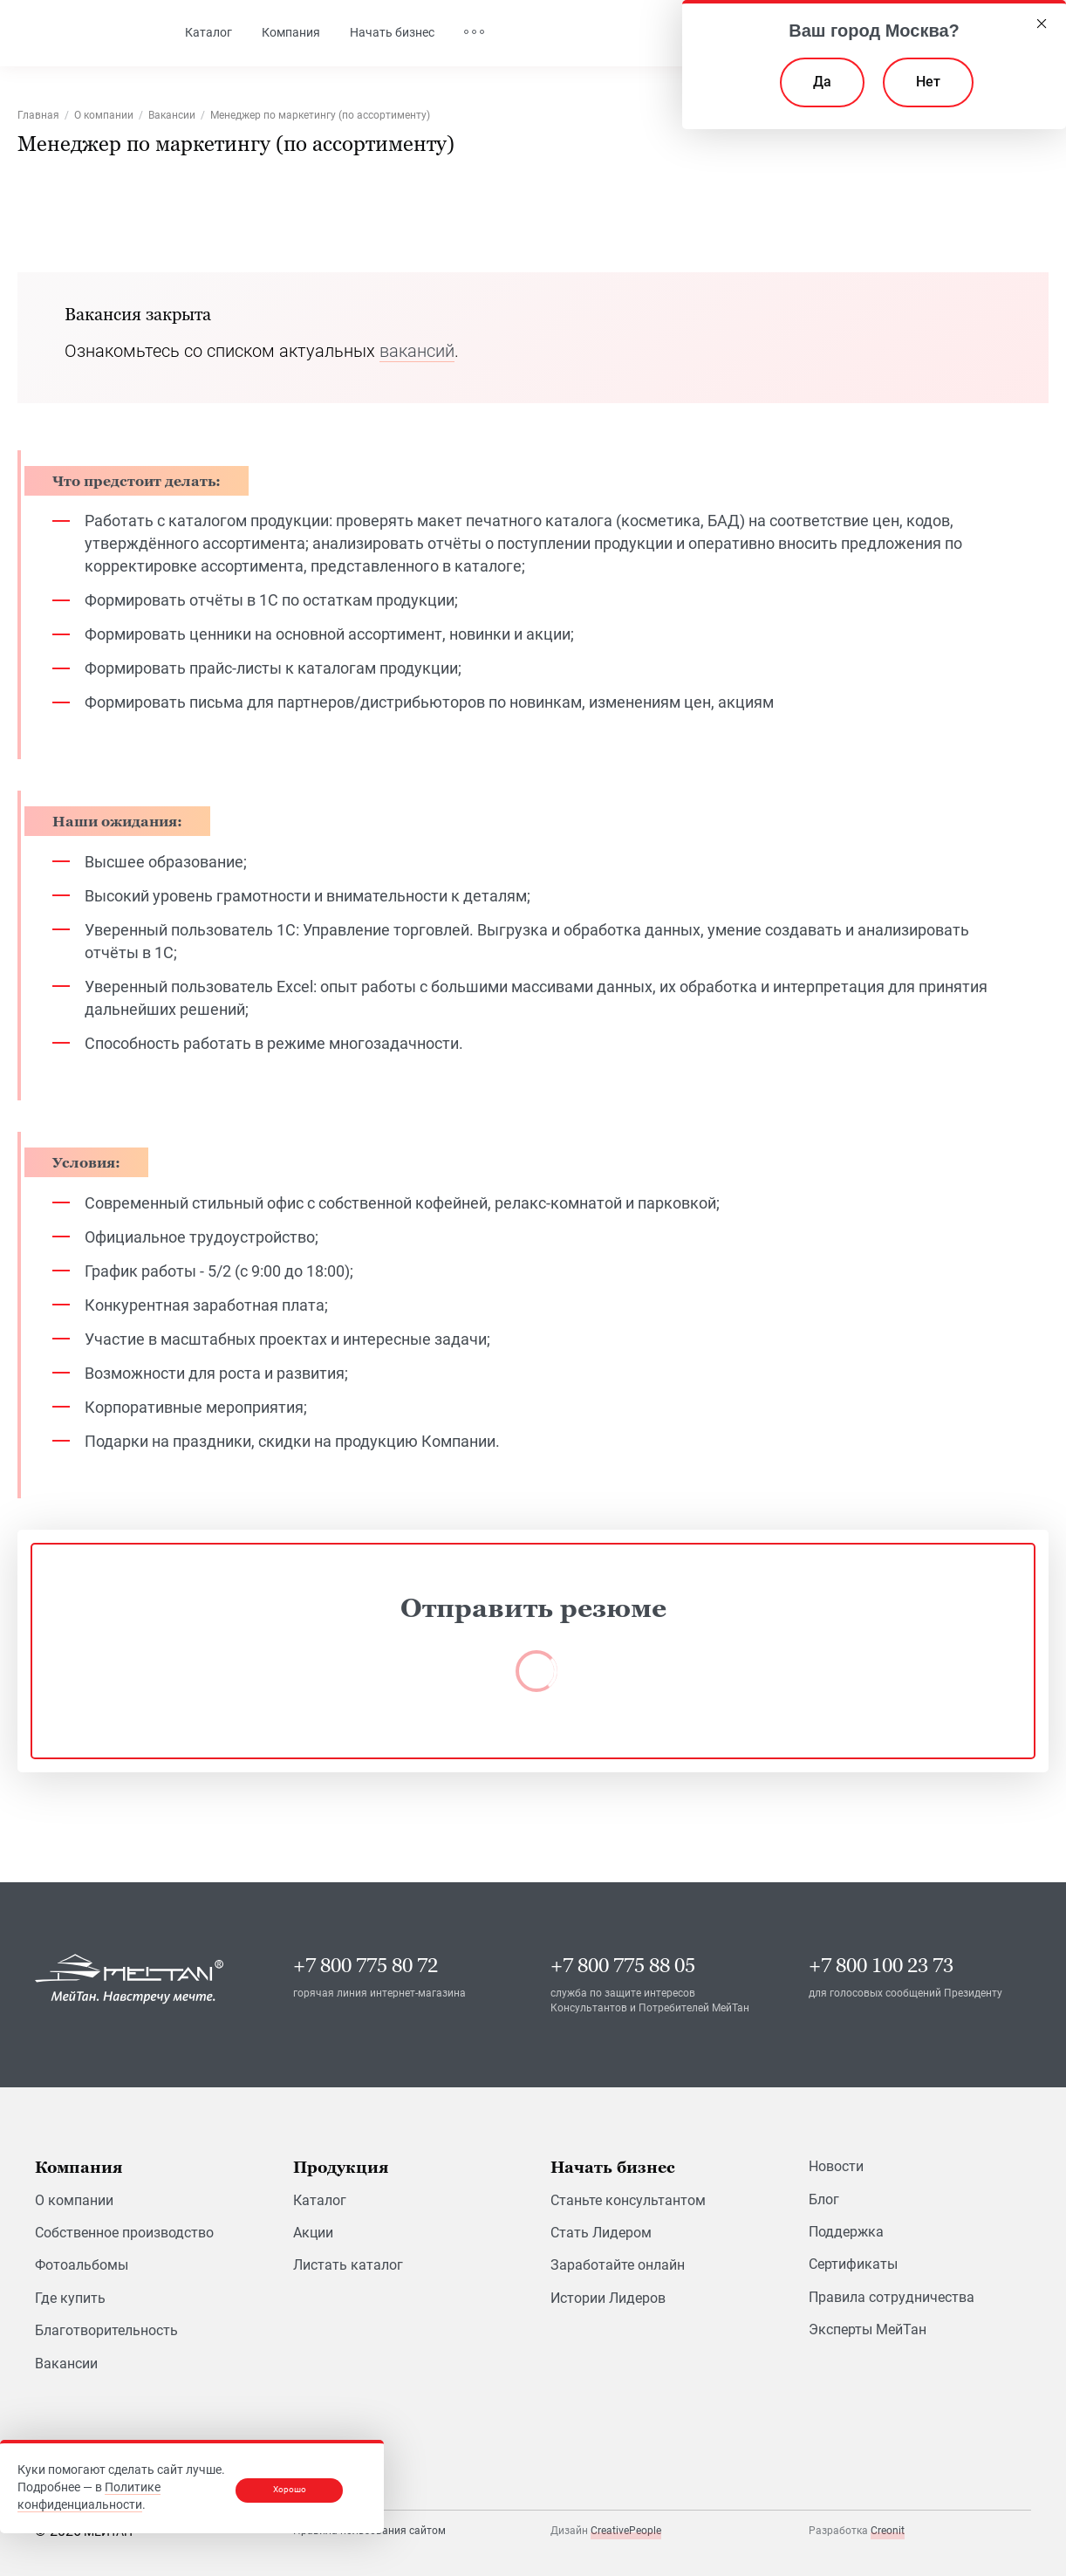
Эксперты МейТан (867, 2330)
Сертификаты (853, 2265)
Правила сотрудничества (891, 2297)
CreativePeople (626, 2531)
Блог (824, 2199)
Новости (836, 2167)
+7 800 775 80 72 (365, 1965)
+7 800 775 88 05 (622, 1965)
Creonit (888, 2531)
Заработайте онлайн (617, 2265)
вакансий (416, 350)
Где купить (70, 2298)
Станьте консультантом (628, 2200)
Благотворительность (106, 2331)
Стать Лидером (601, 2232)
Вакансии (66, 2363)
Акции (313, 2232)
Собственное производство (124, 2232)
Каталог (319, 2200)
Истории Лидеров (608, 2298)
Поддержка (846, 2231)
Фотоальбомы (81, 2265)
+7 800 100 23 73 (881, 1965)
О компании (74, 2200)
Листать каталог (348, 2265)
